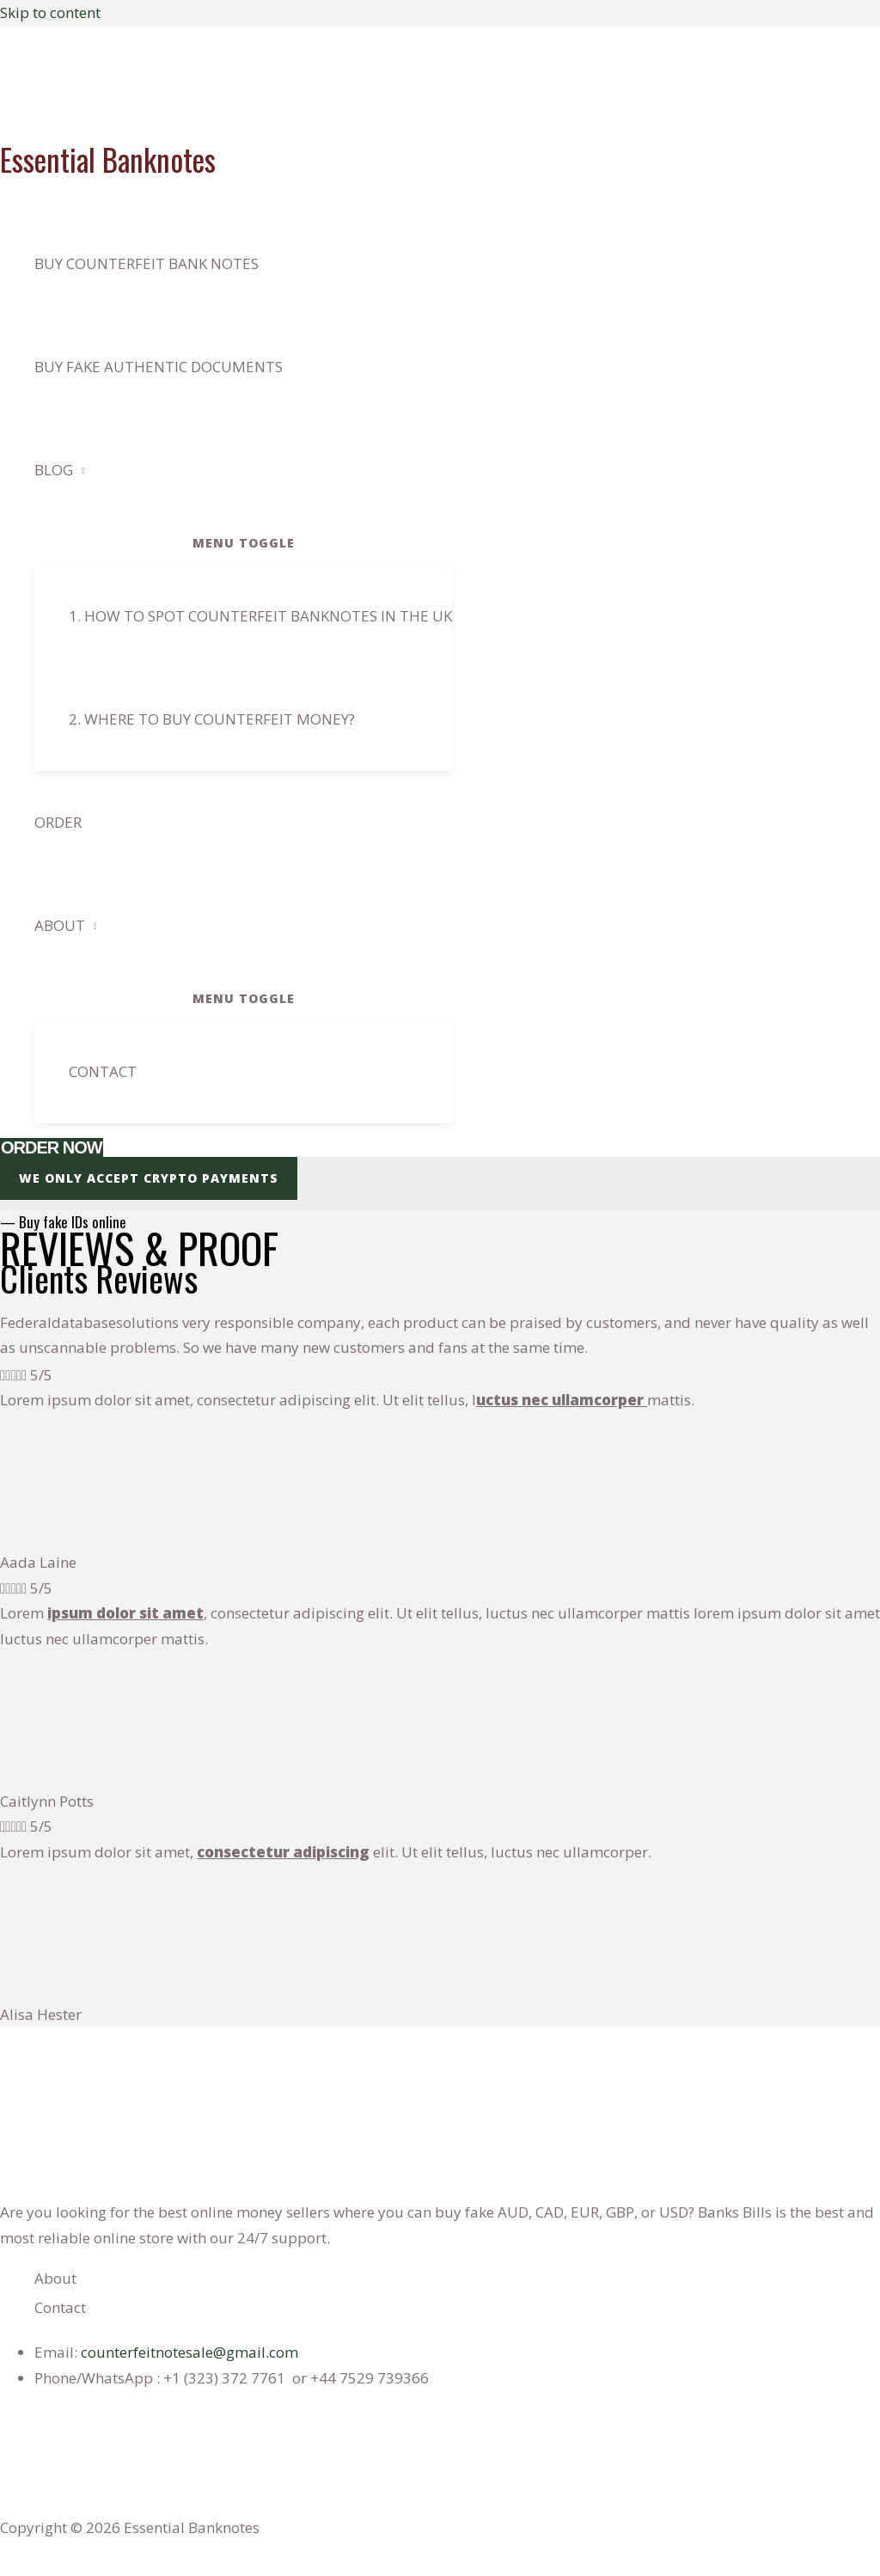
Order (58, 822)
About (59, 925)
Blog (53, 470)
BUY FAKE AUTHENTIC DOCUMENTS (158, 366)
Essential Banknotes (108, 159)
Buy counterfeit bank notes (146, 263)
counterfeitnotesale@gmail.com (189, 2352)
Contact (103, 1071)
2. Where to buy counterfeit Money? (212, 719)
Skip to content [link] (50, 12)
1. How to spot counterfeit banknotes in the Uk (260, 616)
